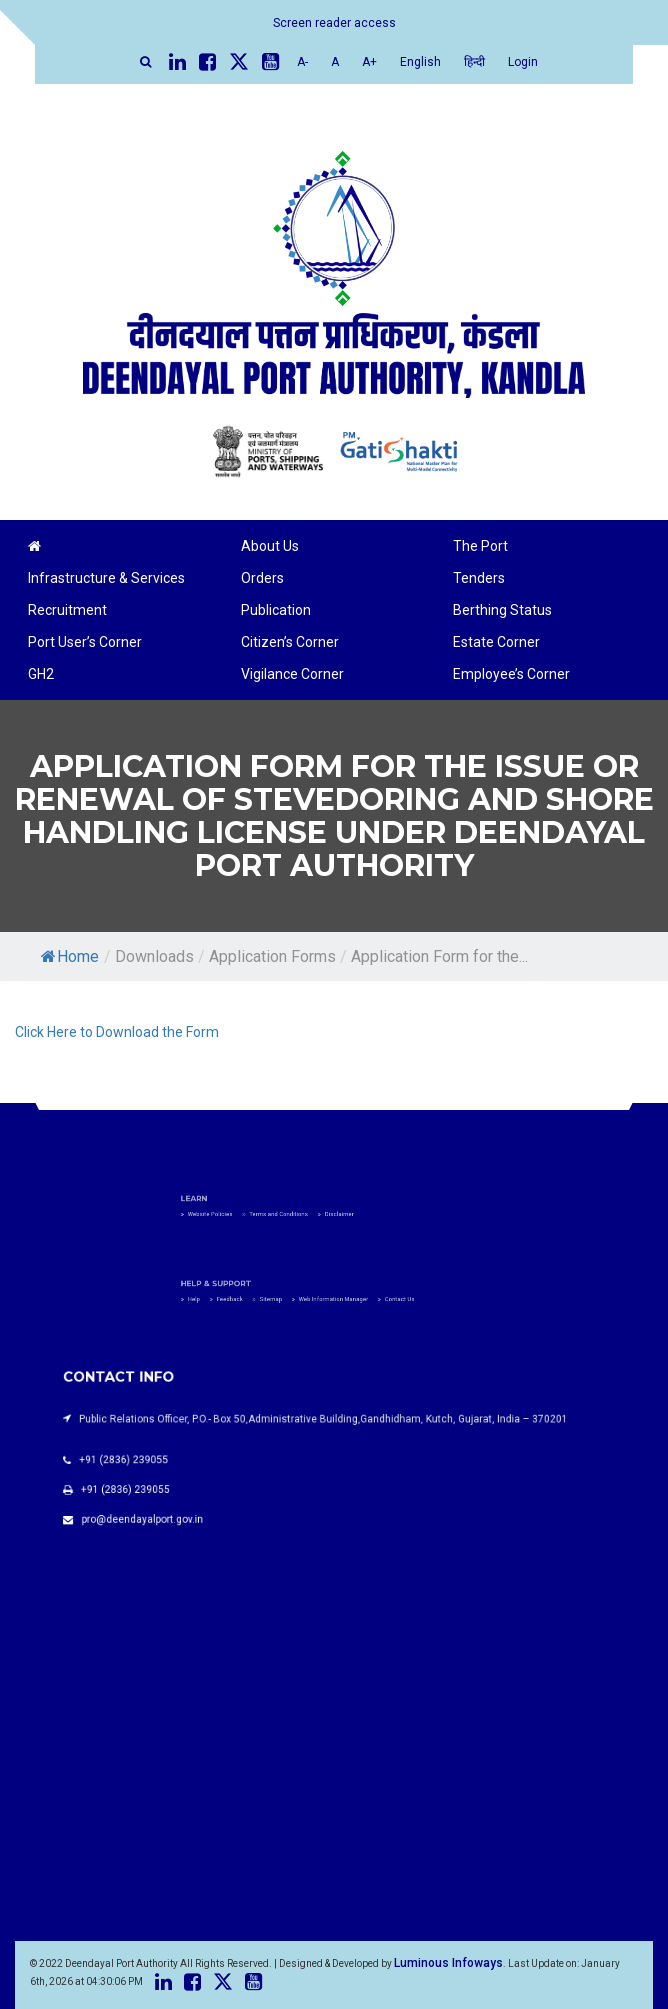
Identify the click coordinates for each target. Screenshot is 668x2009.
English (420, 62)
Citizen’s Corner (290, 642)
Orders (262, 578)
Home (70, 956)
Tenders (479, 578)
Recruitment (67, 610)
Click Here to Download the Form (117, 1032)
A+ (369, 62)
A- (302, 62)
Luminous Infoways (448, 1963)
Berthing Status (502, 610)
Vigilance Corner (292, 674)
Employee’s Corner (511, 674)
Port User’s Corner (85, 642)
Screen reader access (334, 23)
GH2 (41, 674)
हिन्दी (474, 62)
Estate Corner (496, 642)
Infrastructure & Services (106, 578)
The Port (480, 546)
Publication (276, 610)
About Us (270, 546)
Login (523, 62)
